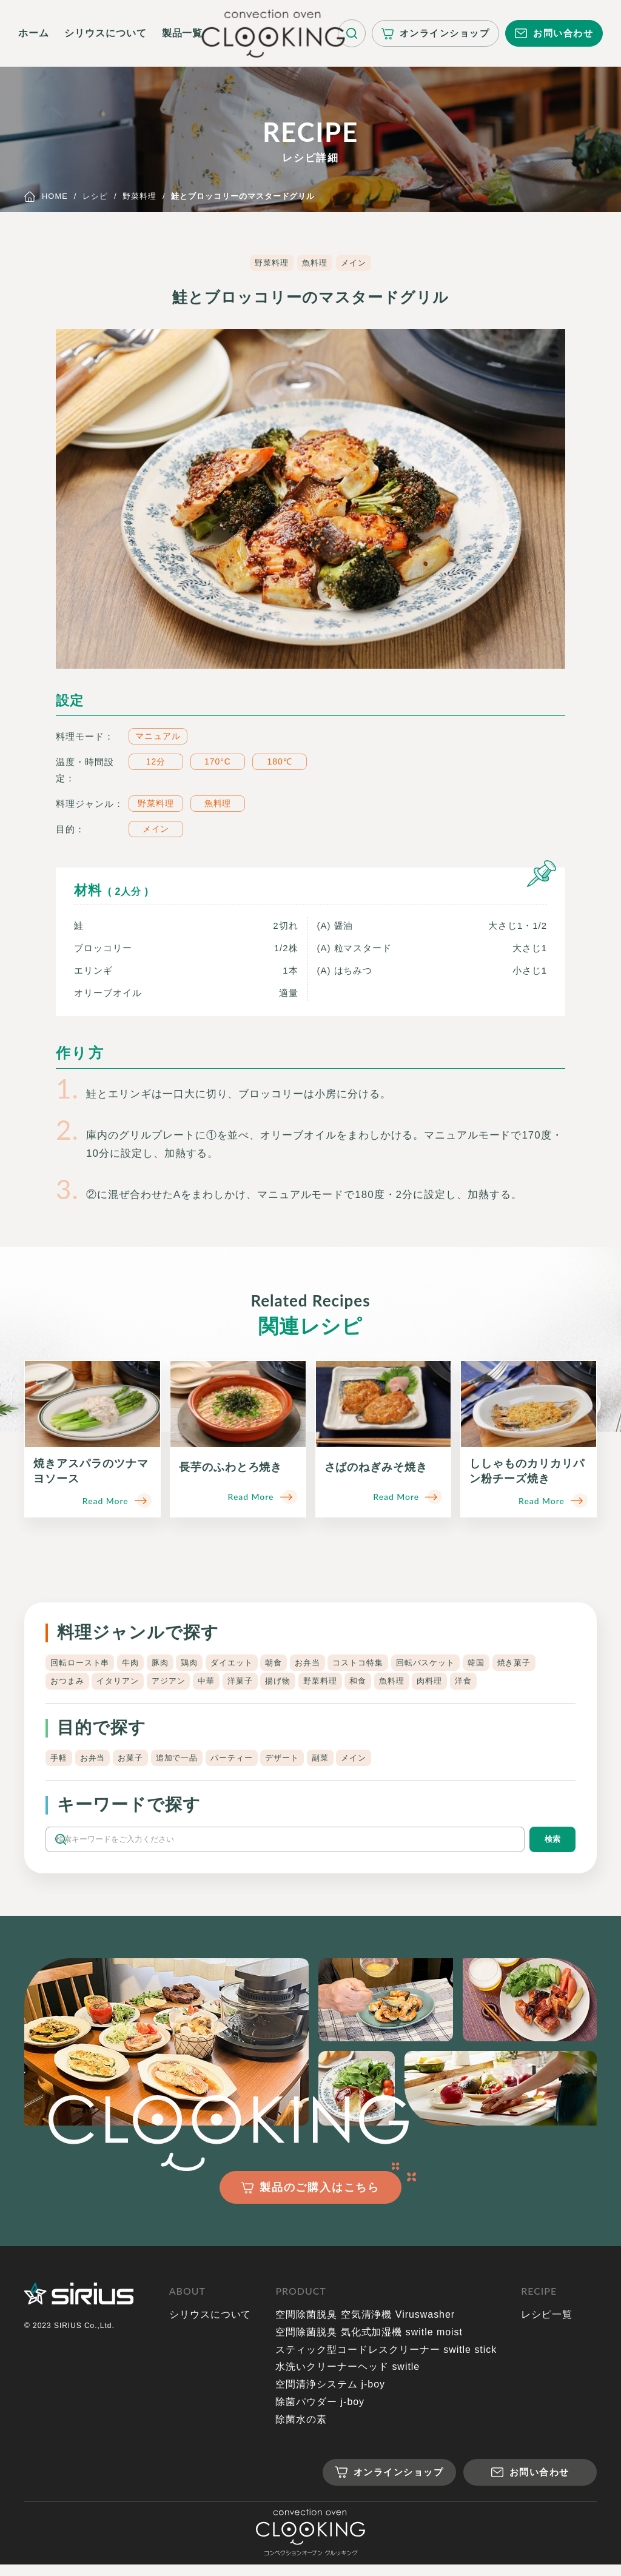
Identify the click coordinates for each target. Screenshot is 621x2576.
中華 (272, 1684)
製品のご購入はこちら (320, 2198)
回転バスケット (462, 1663)
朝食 (295, 1663)
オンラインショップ (445, 33)
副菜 (346, 1763)
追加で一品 (189, 1763)
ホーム (33, 33)
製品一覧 (182, 33)
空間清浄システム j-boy (330, 2395)
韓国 (517, 1663)
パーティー (249, 1763)
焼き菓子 (68, 1684)
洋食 (555, 1684)
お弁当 (332, 1663)
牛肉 (138, 1663)
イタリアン (175, 1684)
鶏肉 (203, 1663)
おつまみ (119, 1684)
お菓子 (138, 1763)
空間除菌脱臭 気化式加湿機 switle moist (369, 2343)
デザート (304, 1763)
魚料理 (315, 263)
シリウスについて (105, 33)
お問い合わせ (563, 33)
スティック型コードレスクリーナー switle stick (386, 2361)
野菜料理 (270, 263)
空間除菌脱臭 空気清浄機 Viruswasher (365, 2326)
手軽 (59, 1763)
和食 (439, 1684)
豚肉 (170, 1663)
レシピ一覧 (546, 2326)
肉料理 (518, 1684)
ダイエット (249, 1663)
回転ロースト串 (82, 1663)
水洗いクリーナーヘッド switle (347, 2378)
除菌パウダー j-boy (319, 2413)
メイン (355, 263)
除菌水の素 (301, 2431)
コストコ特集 (388, 1663)
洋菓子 (309, 1684)
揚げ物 (350, 1684)
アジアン (230, 1684)
